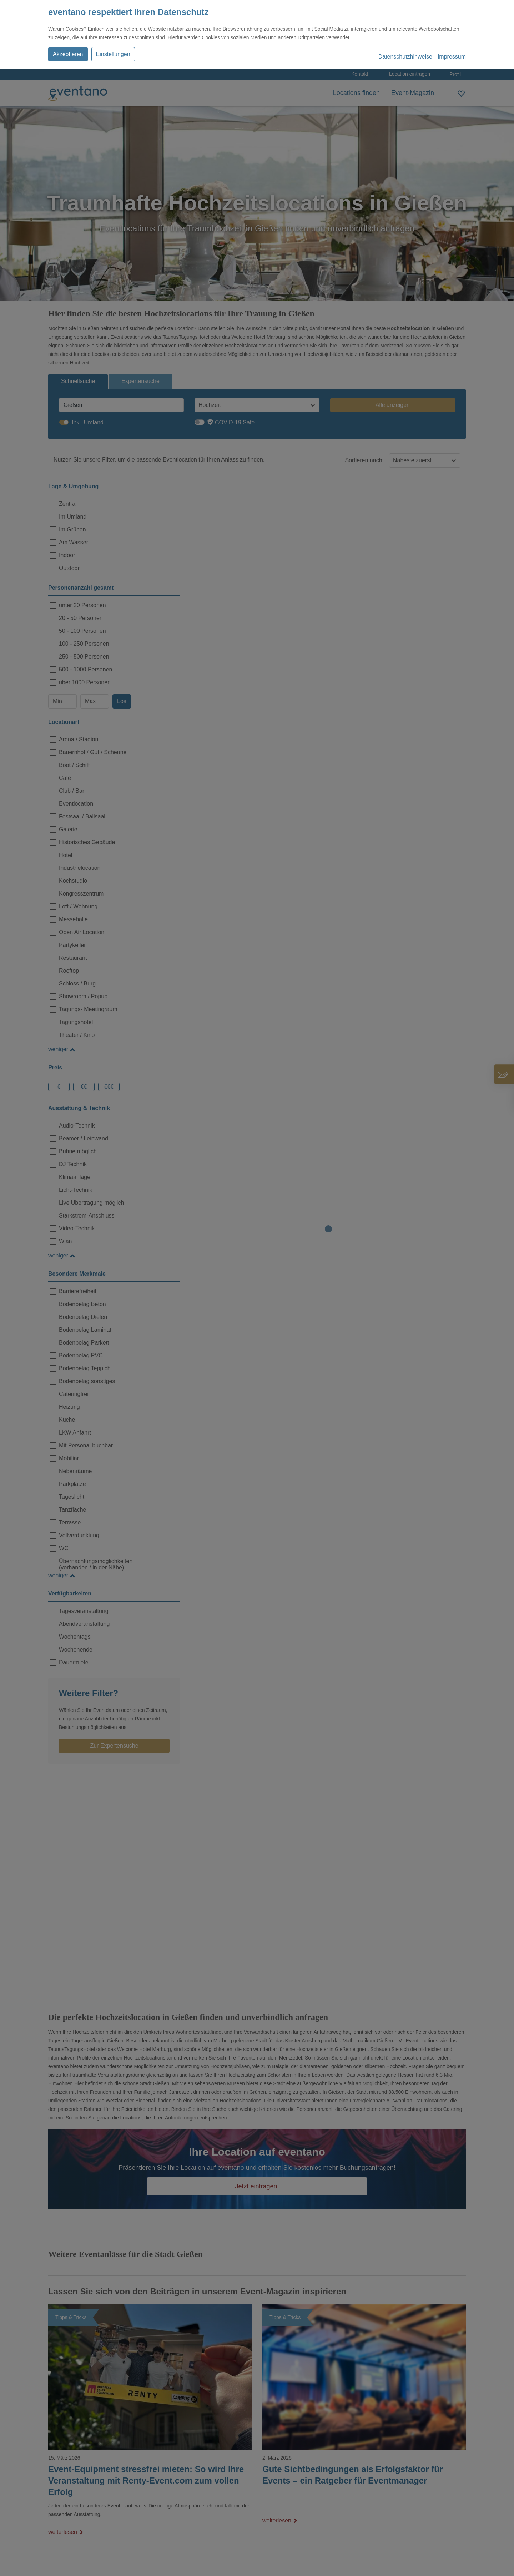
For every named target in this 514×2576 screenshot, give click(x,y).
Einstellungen (113, 54)
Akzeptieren (68, 54)
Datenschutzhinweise (405, 57)
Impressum (452, 57)
